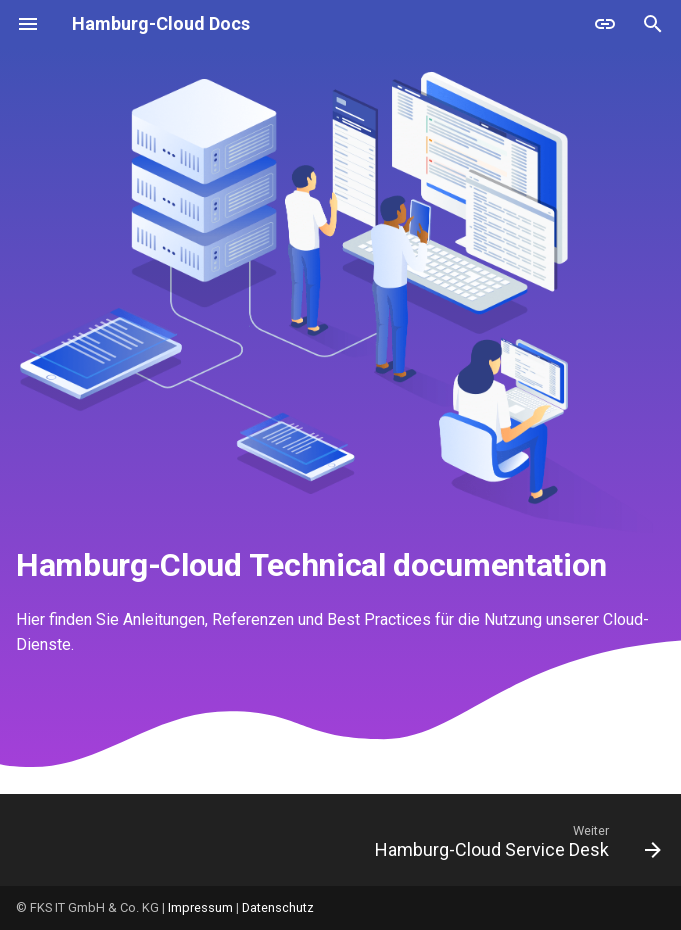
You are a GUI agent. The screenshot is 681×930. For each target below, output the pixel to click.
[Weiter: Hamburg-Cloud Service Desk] (515, 846)
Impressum (200, 907)
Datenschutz (278, 907)
